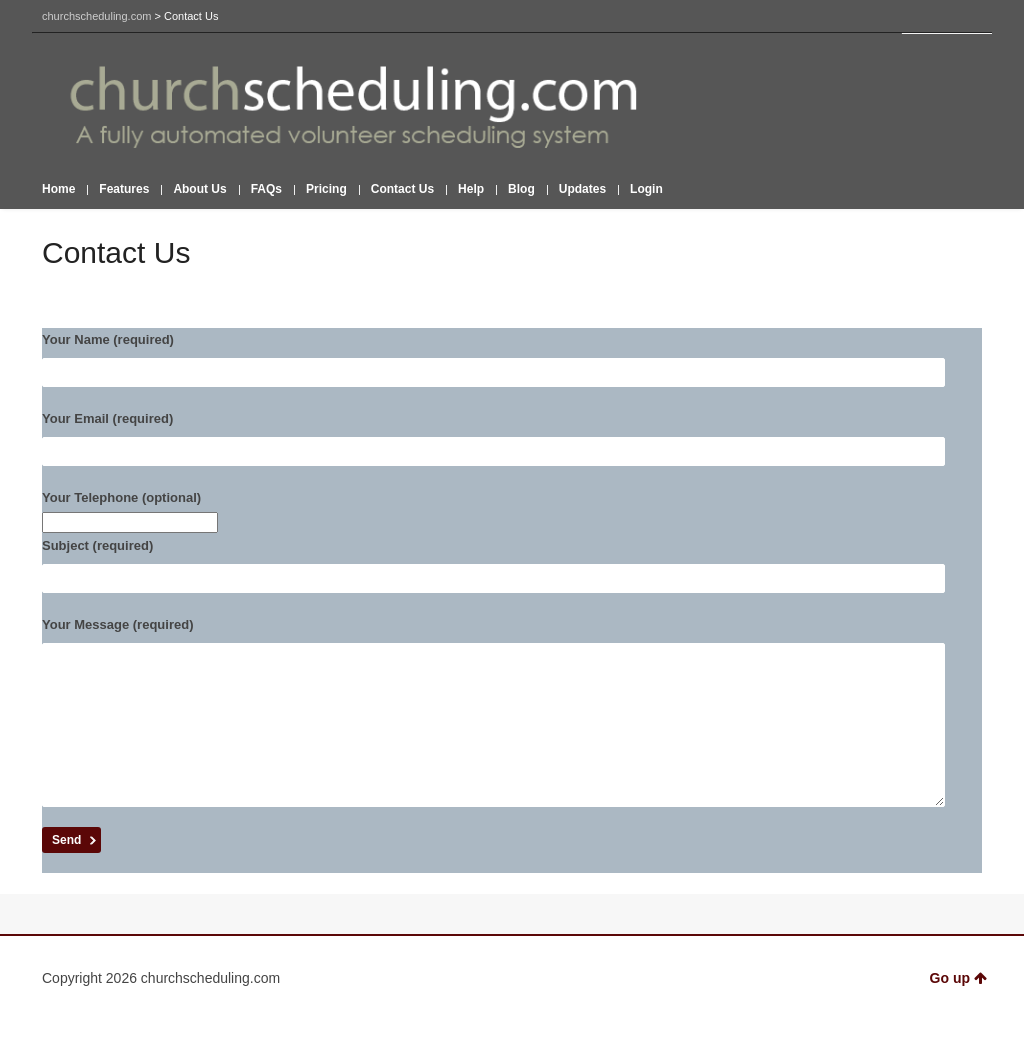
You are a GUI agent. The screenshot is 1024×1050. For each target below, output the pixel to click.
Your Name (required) (512, 359)
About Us (199, 189)
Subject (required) (512, 565)
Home (58, 189)
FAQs (266, 189)
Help (471, 189)
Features (124, 189)
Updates (582, 189)
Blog (521, 189)
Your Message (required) (512, 727)
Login (646, 189)
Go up (958, 1008)
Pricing (326, 189)
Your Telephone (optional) (512, 512)
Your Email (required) (512, 438)
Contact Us (402, 189)
